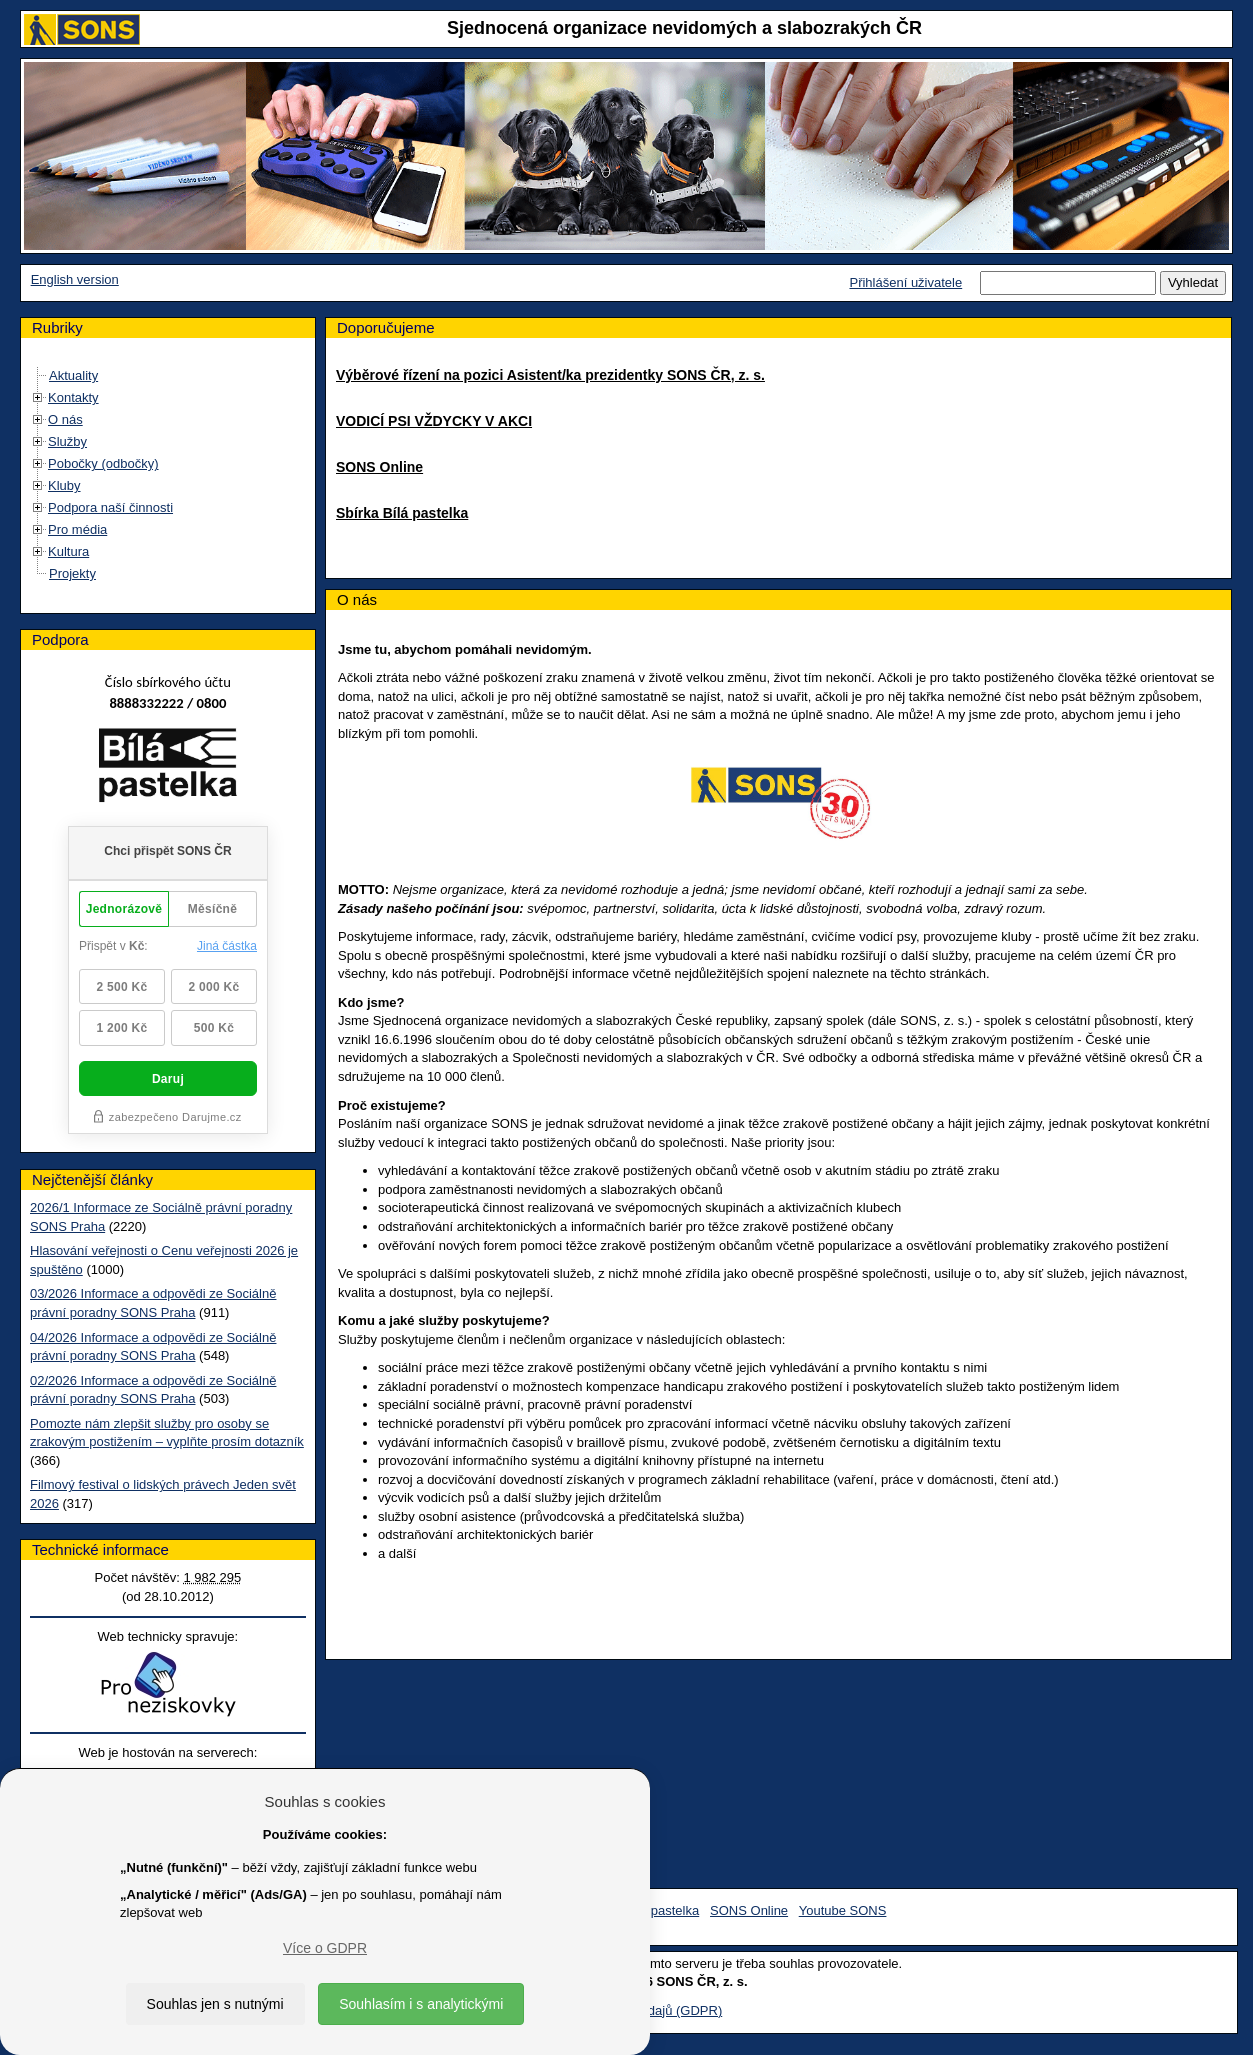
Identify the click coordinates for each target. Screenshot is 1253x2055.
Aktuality (73, 375)
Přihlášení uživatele (905, 282)
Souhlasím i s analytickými (421, 2004)
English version (75, 279)
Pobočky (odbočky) (103, 463)
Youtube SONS (843, 1910)
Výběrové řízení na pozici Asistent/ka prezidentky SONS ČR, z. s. (550, 375)
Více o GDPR (325, 1948)
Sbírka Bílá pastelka (402, 513)
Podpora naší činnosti (110, 507)
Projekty (72, 573)
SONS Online (379, 467)
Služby (67, 441)
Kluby (64, 485)
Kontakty (73, 397)
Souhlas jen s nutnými (215, 2004)
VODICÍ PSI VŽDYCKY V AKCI (434, 421)
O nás (65, 419)
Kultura (68, 551)
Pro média (77, 529)
